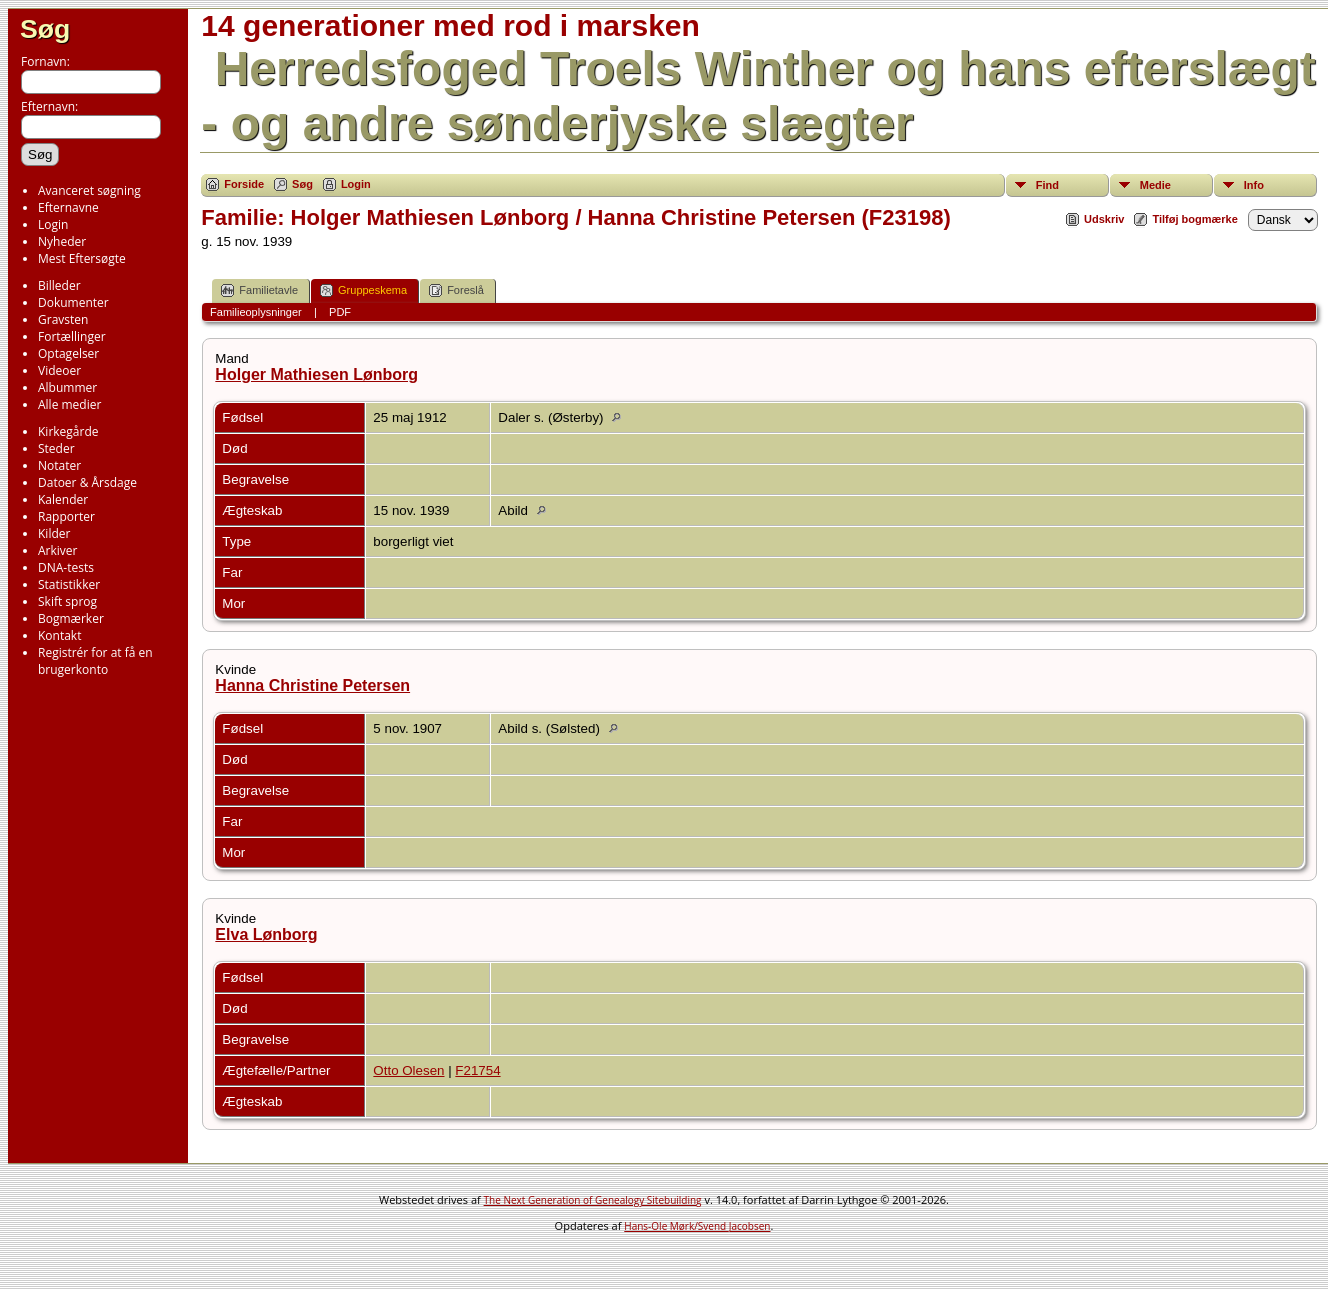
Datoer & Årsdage (87, 482)
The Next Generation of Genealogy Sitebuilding (593, 1200)
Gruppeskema (363, 290)
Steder (56, 448)
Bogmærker (71, 618)
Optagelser (68, 353)
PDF (340, 312)
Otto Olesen (408, 1070)
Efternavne (68, 207)
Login (53, 224)
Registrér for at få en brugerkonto (95, 661)
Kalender (63, 499)
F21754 (477, 1070)
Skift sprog (67, 601)
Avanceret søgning (89, 190)
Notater (59, 465)
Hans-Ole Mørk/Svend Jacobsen (697, 1226)
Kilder (54, 533)
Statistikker (69, 584)
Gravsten (63, 319)
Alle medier (69, 404)
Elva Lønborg (266, 934)
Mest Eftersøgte (82, 258)
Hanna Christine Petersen (312, 685)
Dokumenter (73, 302)
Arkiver (57, 550)
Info (1254, 185)
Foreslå (456, 290)
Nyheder (62, 241)
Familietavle (259, 290)
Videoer (59, 370)
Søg (45, 29)
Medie (1155, 185)
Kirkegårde (68, 431)
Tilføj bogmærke (1194, 219)
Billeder (59, 285)
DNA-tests (66, 567)
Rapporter (66, 516)
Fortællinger (72, 336)
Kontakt (59, 635)
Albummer (67, 387)
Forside (244, 184)
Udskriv (1104, 219)
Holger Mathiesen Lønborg (316, 374)
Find (1047, 185)
